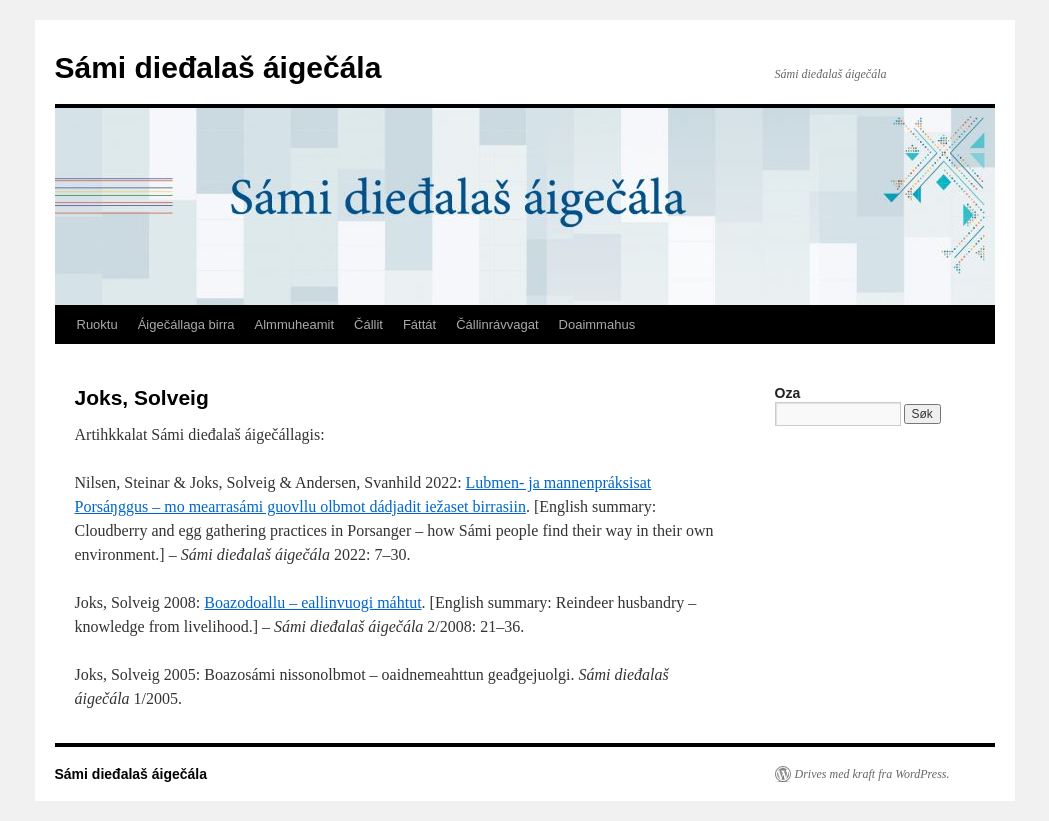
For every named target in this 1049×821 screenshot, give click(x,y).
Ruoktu (97, 324)
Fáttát (419, 324)
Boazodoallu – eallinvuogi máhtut (312, 602)
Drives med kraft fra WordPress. (872, 774)
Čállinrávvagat (497, 324)
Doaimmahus (597, 324)
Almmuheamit (294, 324)
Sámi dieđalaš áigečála (218, 67)
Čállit (368, 324)
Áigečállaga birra (186, 324)
